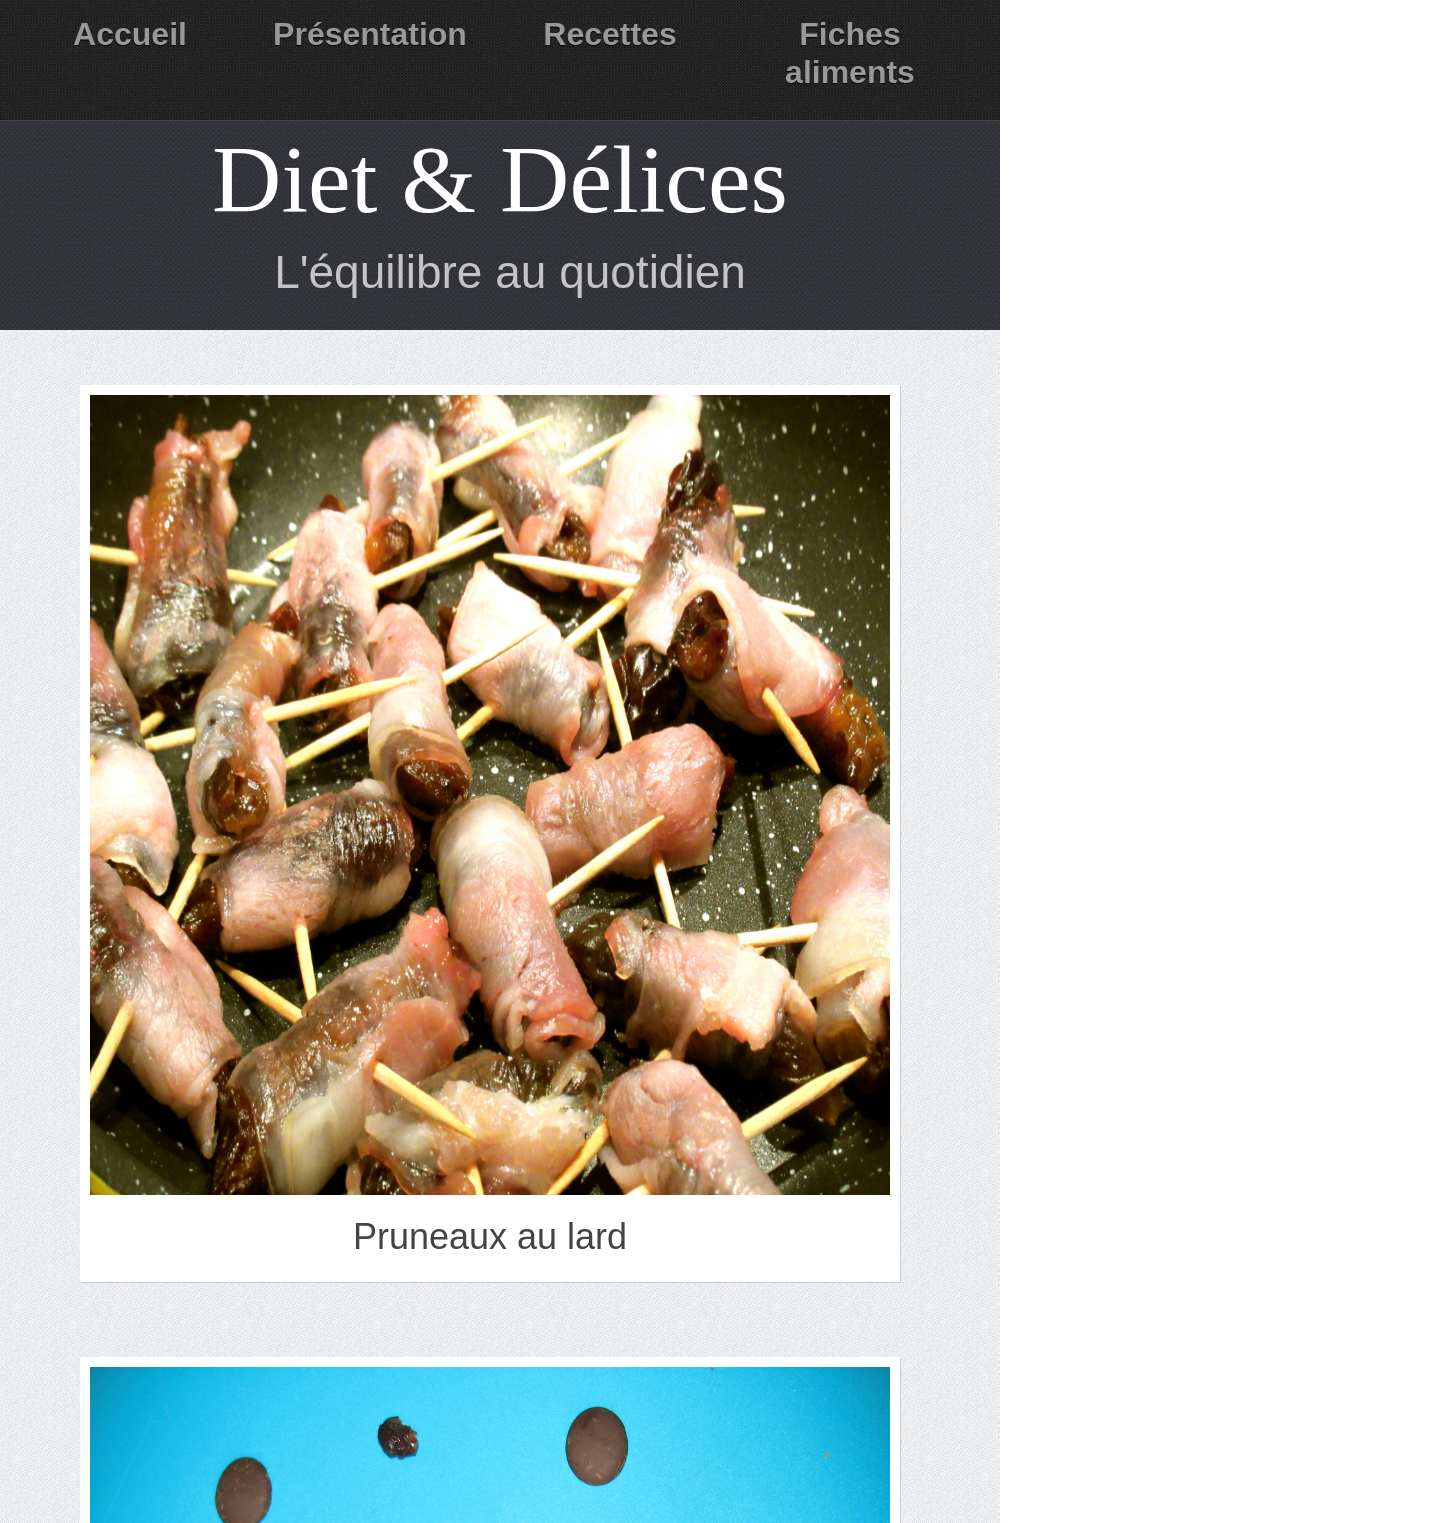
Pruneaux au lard (490, 1236)
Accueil (130, 34)
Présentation (370, 34)
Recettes (609, 34)
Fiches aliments (850, 53)
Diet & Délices (500, 179)
